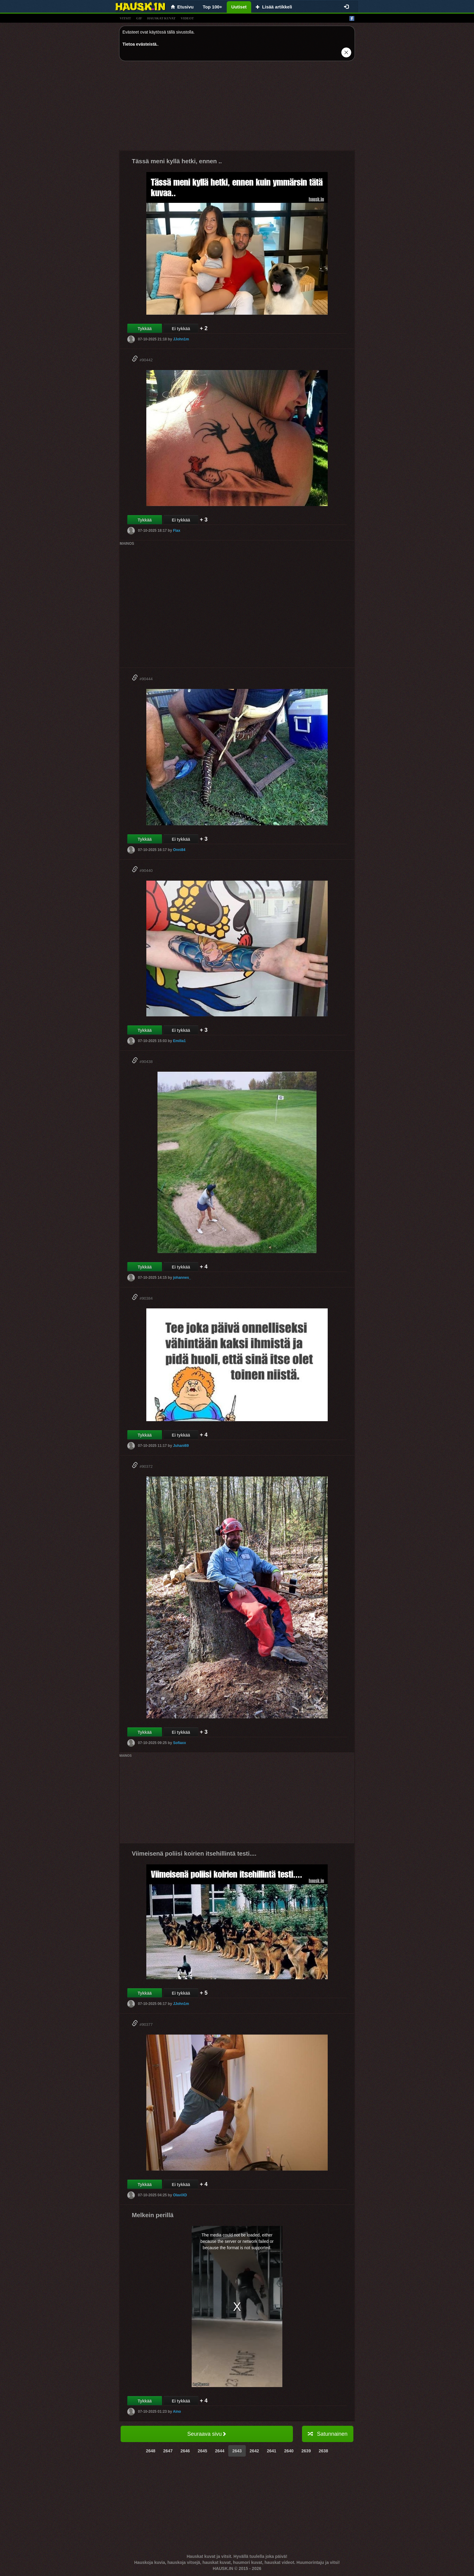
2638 (323, 2450)
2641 (271, 2450)
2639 (306, 2450)
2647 (168, 2450)
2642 (254, 2450)
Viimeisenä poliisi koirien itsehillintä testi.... (194, 1853)
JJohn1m (181, 339)
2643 (237, 2450)
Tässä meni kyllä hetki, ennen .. (177, 161)
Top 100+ (212, 6)
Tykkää (144, 328)
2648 (150, 2450)
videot (187, 18)
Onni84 (179, 850)
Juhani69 (181, 1446)
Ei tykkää (181, 328)
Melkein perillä (153, 2215)
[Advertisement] (237, 108)
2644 (219, 2450)
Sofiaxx (179, 1743)
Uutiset (239, 6)
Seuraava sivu (206, 2434)
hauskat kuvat (161, 18)
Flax (176, 530)
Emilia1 (179, 1041)
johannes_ (182, 1277)
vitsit (125, 18)
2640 (289, 2450)
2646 (185, 2450)
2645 (202, 2450)
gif (139, 18)
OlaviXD (180, 2195)
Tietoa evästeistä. (139, 44)
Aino (177, 2411)
